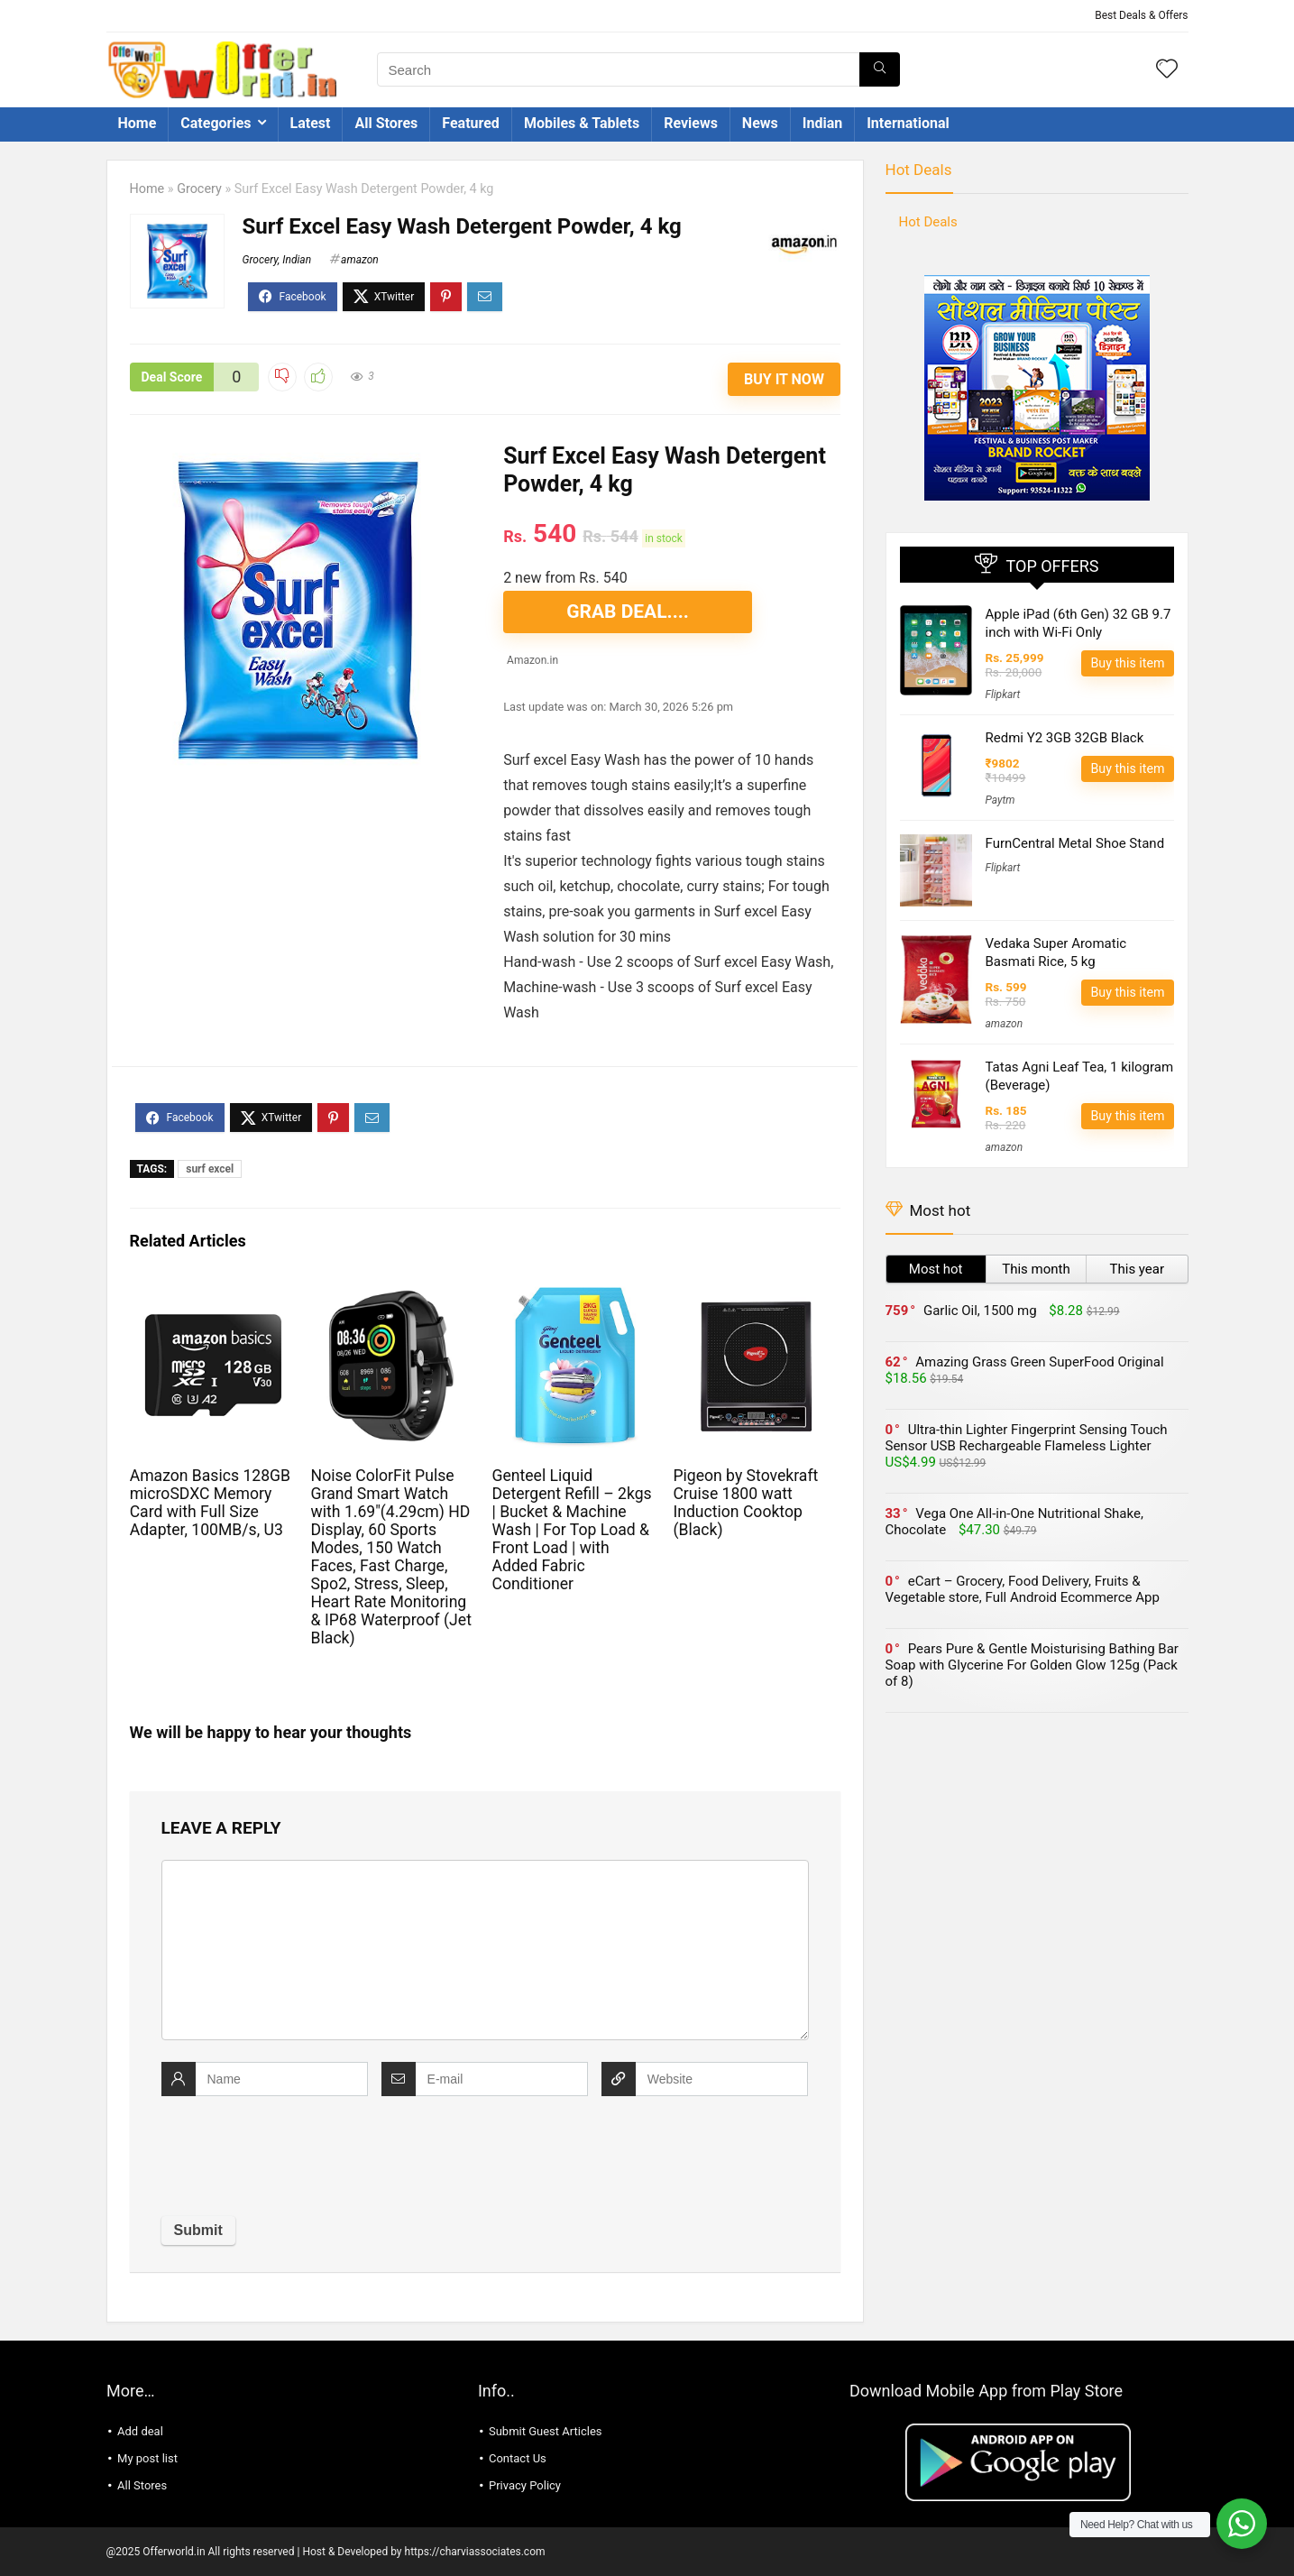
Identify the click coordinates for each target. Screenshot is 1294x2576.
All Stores (386, 123)
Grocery (199, 189)
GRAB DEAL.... (627, 611)
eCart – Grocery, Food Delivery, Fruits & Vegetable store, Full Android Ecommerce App (1023, 1589)
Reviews (691, 123)
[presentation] (298, 2158)
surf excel (210, 1169)
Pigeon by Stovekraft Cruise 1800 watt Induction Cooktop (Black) (745, 1503)
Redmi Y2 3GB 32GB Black (1065, 738)
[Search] (879, 69)
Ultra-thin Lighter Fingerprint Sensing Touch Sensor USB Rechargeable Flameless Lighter (1027, 1437)
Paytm (1000, 800)
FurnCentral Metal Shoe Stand (1075, 843)
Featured (471, 123)
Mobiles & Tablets (581, 123)
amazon (360, 259)
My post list (147, 2458)
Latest (310, 123)
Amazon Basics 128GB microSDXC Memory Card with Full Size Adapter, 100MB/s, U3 (210, 1503)
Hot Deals (919, 170)
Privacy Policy (525, 2485)
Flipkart (1003, 694)
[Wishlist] (1167, 70)
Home (137, 123)
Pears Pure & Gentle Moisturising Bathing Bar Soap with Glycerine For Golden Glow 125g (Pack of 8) (1032, 1665)
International (908, 123)
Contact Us (517, 2458)
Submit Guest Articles (545, 2431)
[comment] (485, 1950)
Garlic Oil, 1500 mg (980, 1310)
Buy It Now (784, 379)
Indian (822, 123)
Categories (215, 123)
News (760, 123)
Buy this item (1127, 663)
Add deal (140, 2431)
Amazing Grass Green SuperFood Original (1039, 1362)
